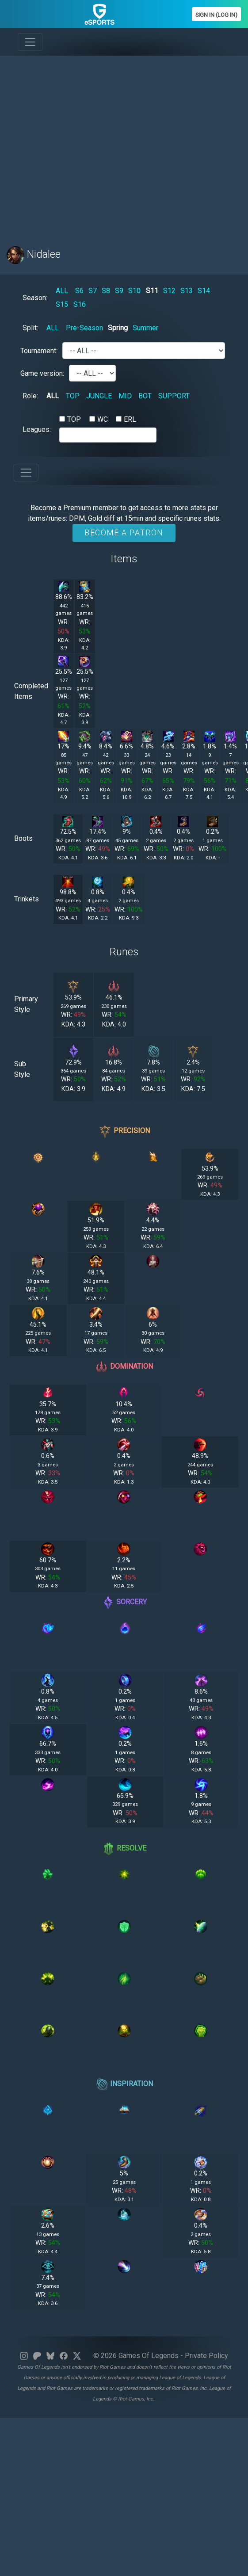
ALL (62, 290)
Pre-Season (84, 328)
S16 (79, 304)
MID (125, 396)
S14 (204, 290)
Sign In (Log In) (216, 14)
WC (102, 419)
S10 (134, 290)
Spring (118, 328)
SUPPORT (174, 396)
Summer (145, 328)
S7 (92, 290)
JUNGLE (99, 396)
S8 (106, 290)
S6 (79, 290)
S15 (62, 304)
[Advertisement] (83, 146)
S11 (152, 290)
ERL (130, 419)
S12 (169, 290)
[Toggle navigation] (30, 42)
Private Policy (206, 2355)
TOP (73, 396)
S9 (119, 290)
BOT (145, 396)
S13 (186, 290)
